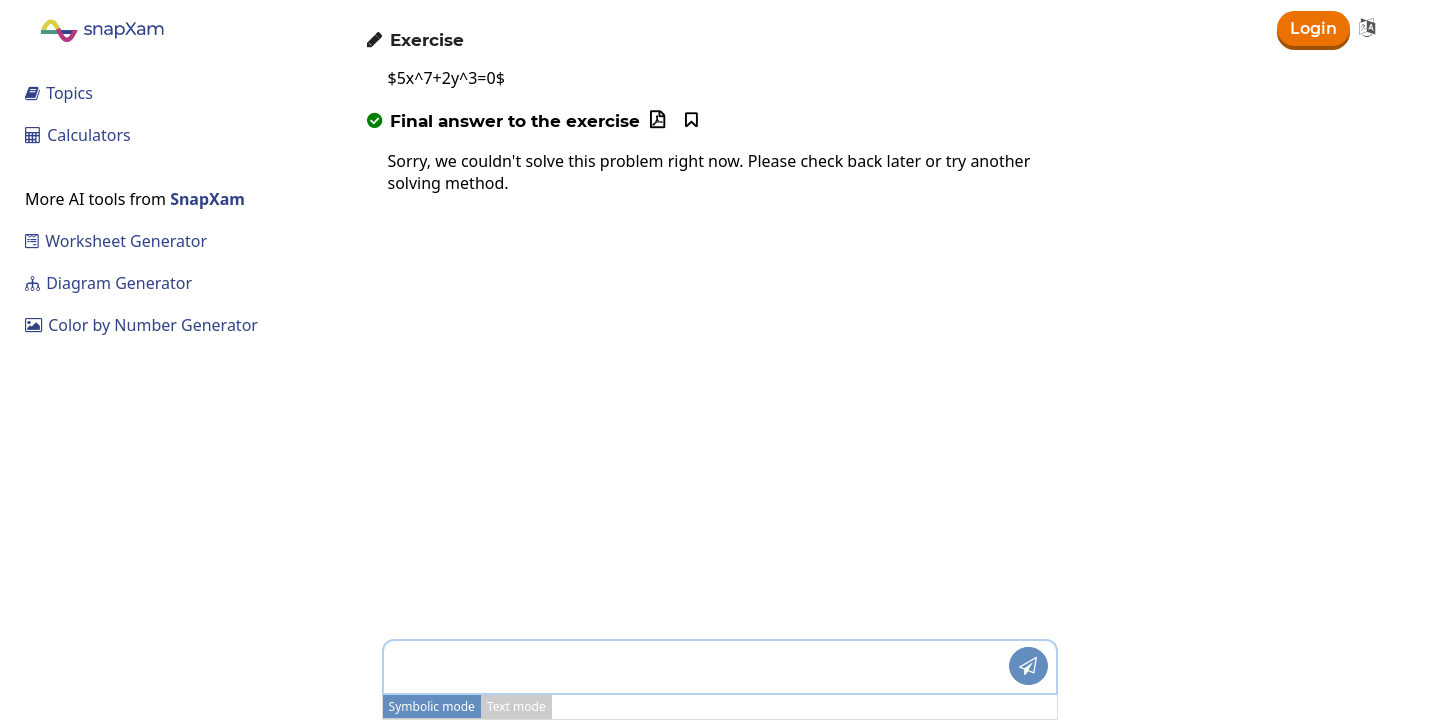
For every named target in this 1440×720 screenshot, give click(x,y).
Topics (59, 93)
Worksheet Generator (116, 241)
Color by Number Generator (141, 325)
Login (1313, 28)
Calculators (78, 135)
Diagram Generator (108, 283)
